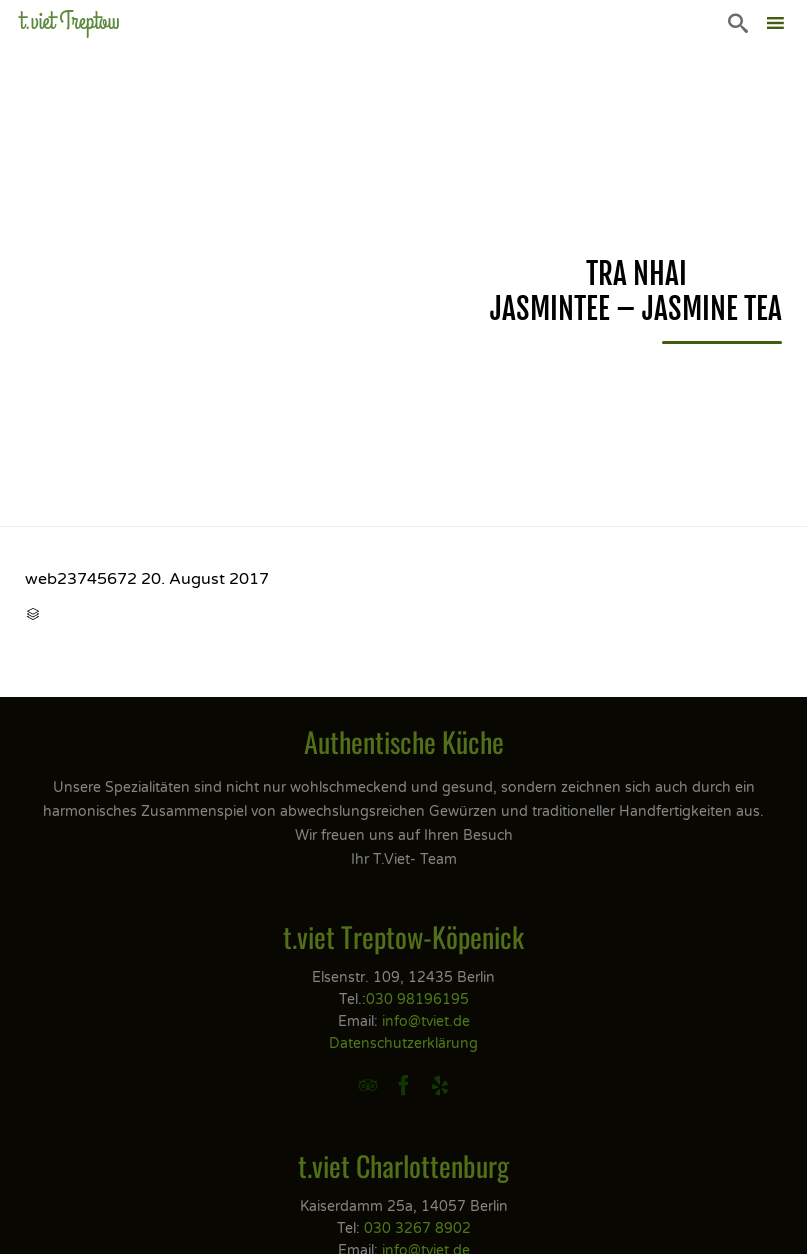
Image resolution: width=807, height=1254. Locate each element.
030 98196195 (417, 999)
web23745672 (81, 579)
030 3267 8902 (417, 1228)
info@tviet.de (426, 1021)
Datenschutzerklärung (403, 1043)
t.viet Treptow (70, 21)
